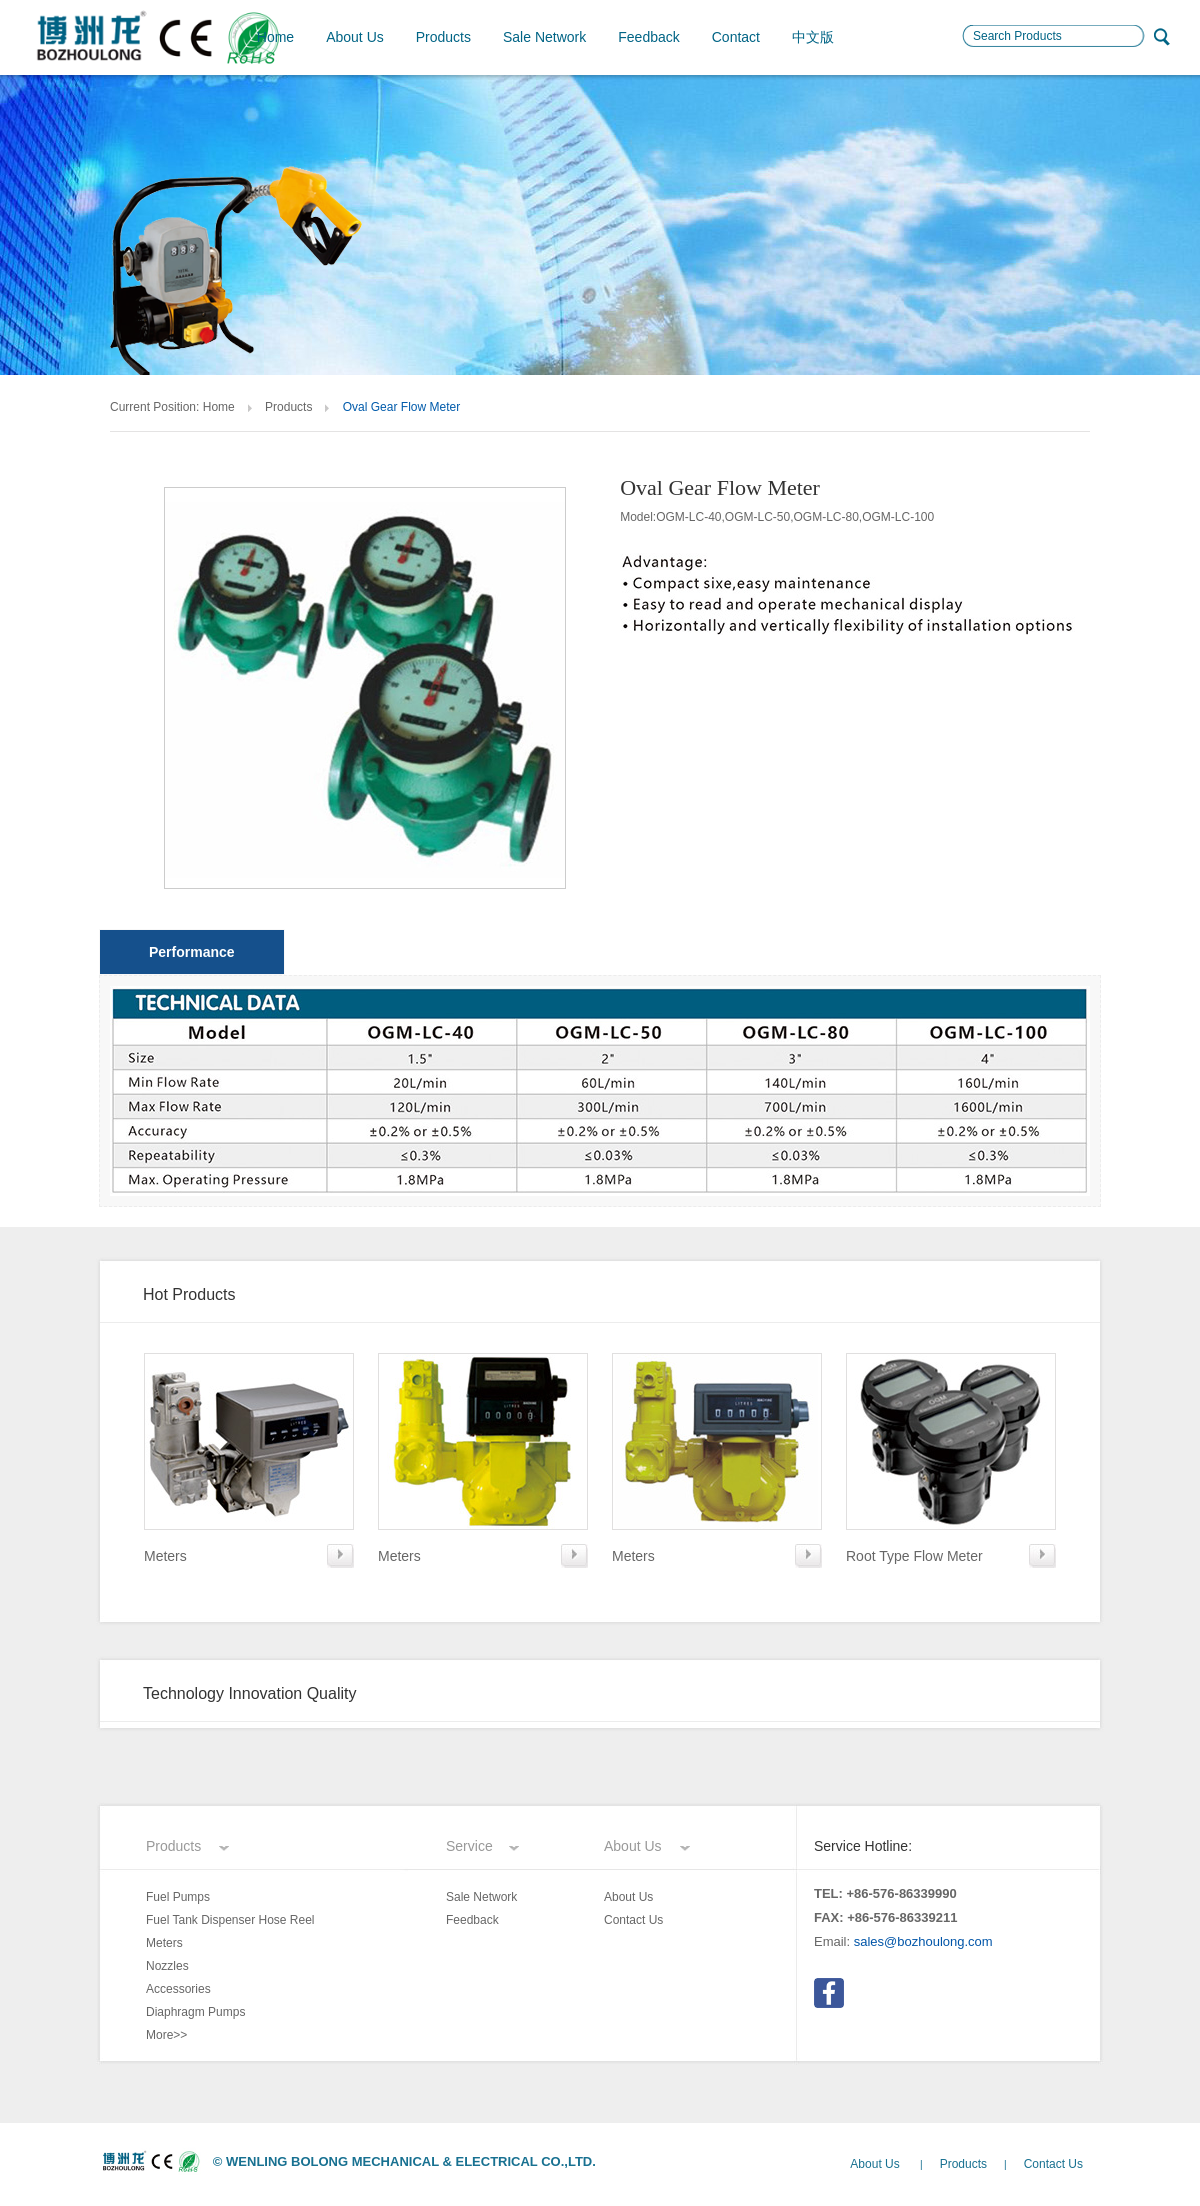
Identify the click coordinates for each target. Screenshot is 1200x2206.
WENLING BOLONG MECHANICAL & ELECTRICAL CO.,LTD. (411, 2161)
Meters (164, 1943)
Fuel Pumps (178, 1897)
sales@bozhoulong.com (923, 1941)
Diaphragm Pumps (195, 2012)
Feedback (648, 37)
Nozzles (167, 1966)
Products (443, 37)
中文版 (813, 37)
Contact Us (633, 1920)
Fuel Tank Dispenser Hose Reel (230, 1920)
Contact (736, 37)
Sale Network (544, 37)
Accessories (178, 1989)
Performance (192, 952)
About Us (355, 37)
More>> (166, 2035)
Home (275, 37)
